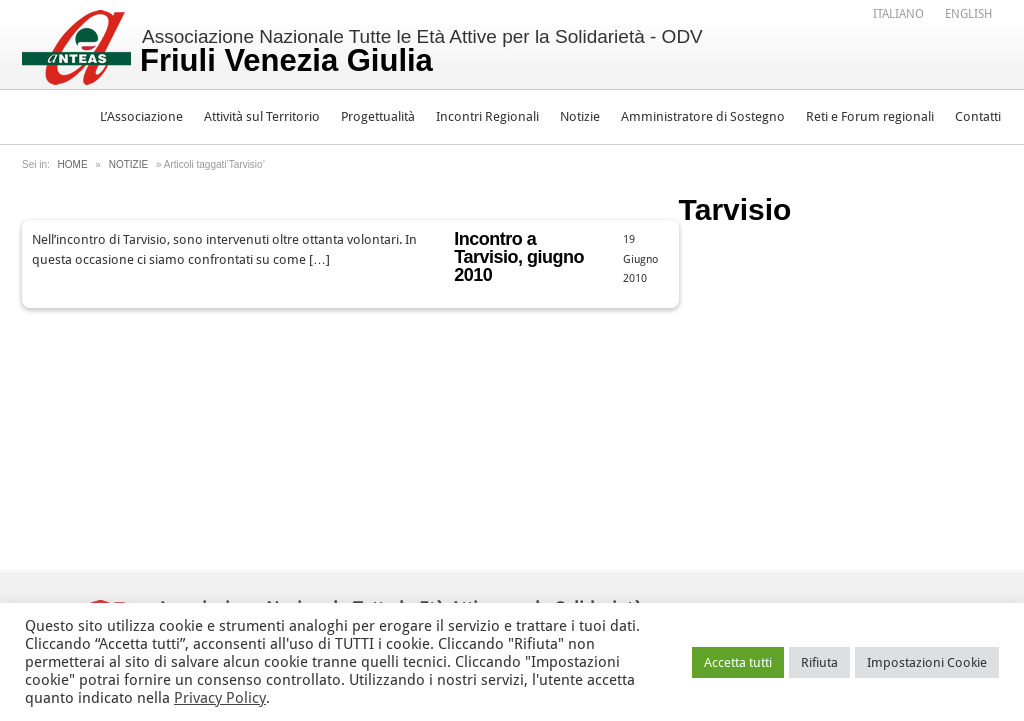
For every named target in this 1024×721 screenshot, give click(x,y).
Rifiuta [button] (819, 662)
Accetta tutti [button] (738, 662)
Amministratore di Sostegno (703, 116)
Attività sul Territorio (262, 116)
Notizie (580, 116)
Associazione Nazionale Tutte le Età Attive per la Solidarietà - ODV (421, 52)
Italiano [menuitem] (898, 14)
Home (73, 164)
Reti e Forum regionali (870, 116)
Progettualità (378, 116)
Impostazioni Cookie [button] (927, 662)
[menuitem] (898, 13)
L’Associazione (141, 116)
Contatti (978, 116)
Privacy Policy (220, 698)
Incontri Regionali (487, 116)
